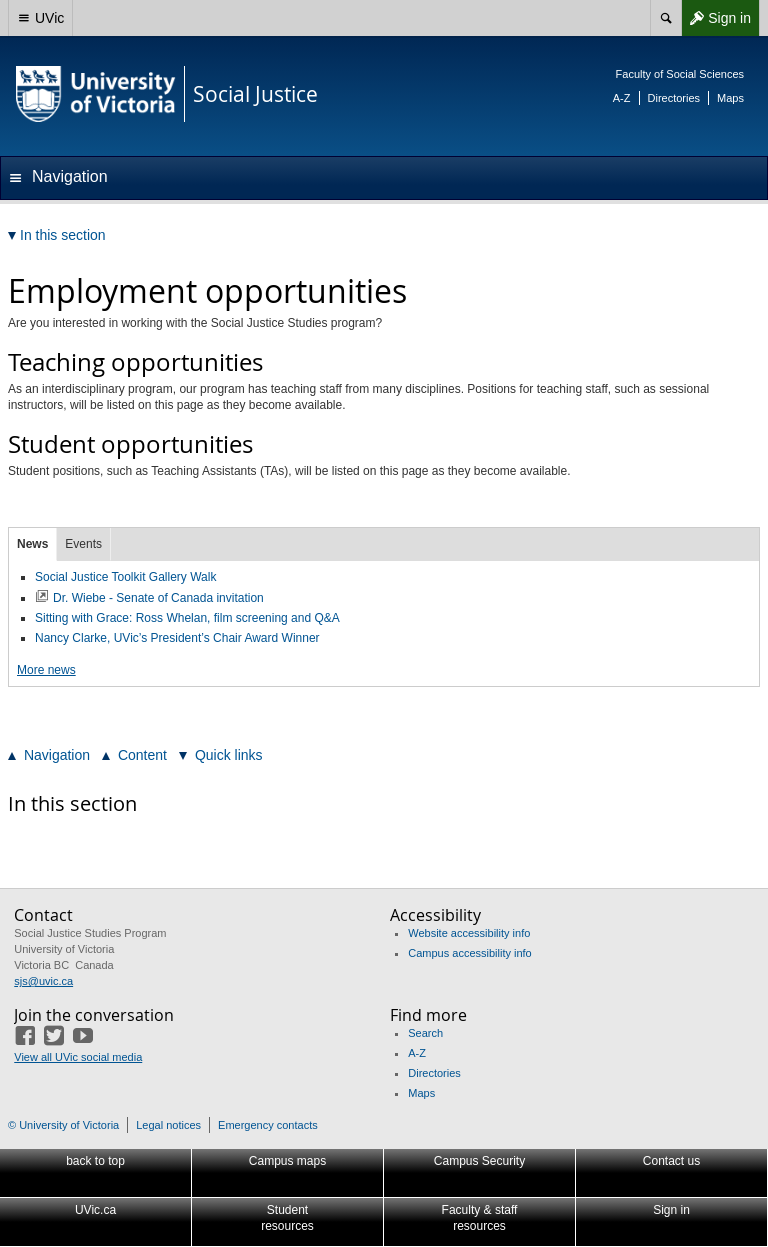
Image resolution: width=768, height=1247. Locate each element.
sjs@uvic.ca (43, 981)
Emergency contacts (268, 1125)
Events (83, 544)
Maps (730, 98)
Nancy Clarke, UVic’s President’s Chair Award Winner (177, 638)
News (32, 544)
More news (46, 670)
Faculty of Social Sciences (680, 74)
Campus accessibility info (470, 953)
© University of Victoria (63, 1125)
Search (425, 1033)
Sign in (716, 18)
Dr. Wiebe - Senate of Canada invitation (158, 598)
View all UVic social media (78, 1057)
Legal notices (168, 1125)
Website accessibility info (469, 933)
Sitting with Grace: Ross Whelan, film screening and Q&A (187, 618)
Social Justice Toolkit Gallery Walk (125, 577)
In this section (72, 803)
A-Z (622, 98)
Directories (674, 98)
